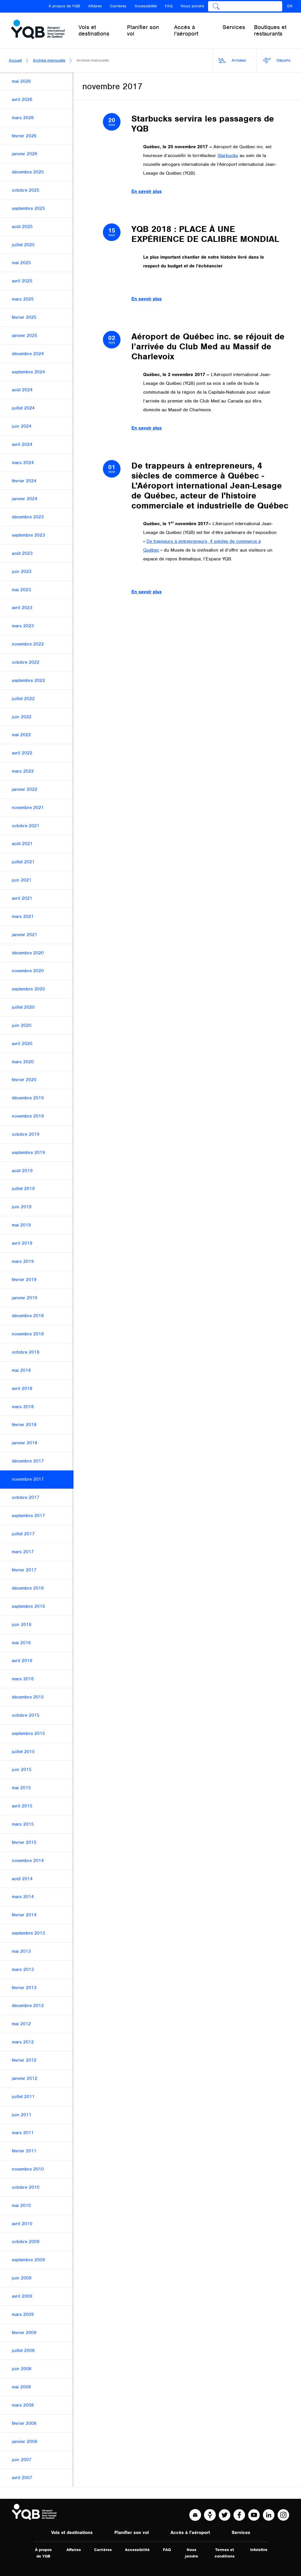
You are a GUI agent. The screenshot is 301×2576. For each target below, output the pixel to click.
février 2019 (24, 1280)
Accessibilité (146, 6)
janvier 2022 (24, 789)
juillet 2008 (23, 2350)
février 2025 (24, 317)
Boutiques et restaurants (270, 30)
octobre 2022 (25, 662)
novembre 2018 (28, 1334)
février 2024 (24, 481)
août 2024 (22, 390)
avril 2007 (22, 2478)
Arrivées (232, 61)
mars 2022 (23, 771)
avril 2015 (22, 1806)
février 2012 (24, 2060)
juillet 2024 (23, 408)
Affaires (95, 6)
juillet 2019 (23, 1189)
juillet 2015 (23, 1752)
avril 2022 (22, 753)
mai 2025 (21, 263)
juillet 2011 (23, 2097)
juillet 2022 (23, 699)
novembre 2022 (28, 644)
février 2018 (24, 1425)
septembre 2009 (28, 2260)
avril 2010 (22, 2224)
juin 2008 (21, 2369)
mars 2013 (23, 1969)
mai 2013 (21, 1951)
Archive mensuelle (49, 60)
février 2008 (24, 2423)
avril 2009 (22, 2296)
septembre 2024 (28, 372)
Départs (276, 60)
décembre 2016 (28, 1588)
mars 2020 (23, 1062)
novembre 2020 (28, 971)
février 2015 (24, 1842)
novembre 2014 (28, 1861)
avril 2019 (22, 1243)
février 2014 (24, 1915)
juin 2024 (21, 426)
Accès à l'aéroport (190, 2532)
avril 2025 (22, 281)
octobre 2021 (25, 826)
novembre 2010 (28, 2169)
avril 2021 (22, 898)
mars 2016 (23, 1679)
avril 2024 (22, 444)
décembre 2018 (28, 1316)
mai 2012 (21, 2024)
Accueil (15, 60)
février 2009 (24, 2333)
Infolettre (258, 2549)
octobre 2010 (25, 2187)
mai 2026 (21, 81)
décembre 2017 (28, 1461)
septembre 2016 (28, 1606)
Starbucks (228, 156)
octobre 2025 (25, 190)
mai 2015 (21, 1788)
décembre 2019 (28, 1098)
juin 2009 (21, 2278)
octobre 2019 (25, 1134)
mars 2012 (23, 2042)
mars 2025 (23, 299)
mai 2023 (21, 590)
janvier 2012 (24, 2078)
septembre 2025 (28, 208)
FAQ (169, 6)
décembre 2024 (28, 354)
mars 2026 (23, 118)
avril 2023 (22, 608)
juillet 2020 (23, 1007)
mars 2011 (23, 2133)
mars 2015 (23, 1824)
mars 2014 (23, 1897)
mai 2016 (21, 1643)
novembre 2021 (28, 808)
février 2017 (24, 1570)
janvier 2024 (24, 499)
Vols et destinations (72, 2532)
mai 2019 (21, 1225)
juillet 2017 (23, 1534)
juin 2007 (21, 2460)
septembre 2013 (28, 1933)
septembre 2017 (28, 1516)
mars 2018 (23, 1407)
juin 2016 (21, 1625)
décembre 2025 (28, 172)
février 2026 (24, 136)
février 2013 (24, 1988)
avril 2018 (22, 1388)
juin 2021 (21, 880)
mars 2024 (23, 463)
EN (289, 6)
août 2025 (22, 227)
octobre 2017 (25, 1497)
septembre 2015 (28, 1733)
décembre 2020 (28, 953)
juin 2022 (21, 717)
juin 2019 (21, 1207)
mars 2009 (23, 2314)
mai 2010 (21, 2205)
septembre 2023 (28, 535)
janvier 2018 (24, 1443)
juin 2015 (21, 1770)
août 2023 (22, 553)
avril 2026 (22, 99)
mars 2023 (23, 626)
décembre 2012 (28, 2006)
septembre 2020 (28, 989)
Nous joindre (192, 6)
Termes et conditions (225, 2553)
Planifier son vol (131, 2532)
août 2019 (22, 1171)
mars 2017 (23, 1552)
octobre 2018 (25, 1352)
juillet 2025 (23, 245)
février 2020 (24, 1080)
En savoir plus (146, 191)
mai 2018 (21, 1370)
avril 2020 (22, 1044)
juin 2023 (21, 571)
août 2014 (22, 1879)
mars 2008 (23, 2405)
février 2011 (24, 2151)
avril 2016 (22, 1661)
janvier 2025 (24, 335)
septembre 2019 (28, 1152)
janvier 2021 (24, 935)
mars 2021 (23, 916)
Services (241, 2532)
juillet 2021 (23, 862)
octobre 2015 (25, 1715)
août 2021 (22, 844)
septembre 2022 (28, 680)
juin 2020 (21, 1025)
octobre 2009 (25, 2242)
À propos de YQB (64, 6)
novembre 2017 (28, 1479)
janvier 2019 (24, 1298)
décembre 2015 (28, 1697)
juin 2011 (21, 2115)
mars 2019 (23, 1261)
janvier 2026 (24, 154)
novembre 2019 (28, 1116)
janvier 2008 (24, 2441)
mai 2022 (21, 735)
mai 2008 (21, 2387)
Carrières (118, 6)
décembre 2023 (28, 517)
